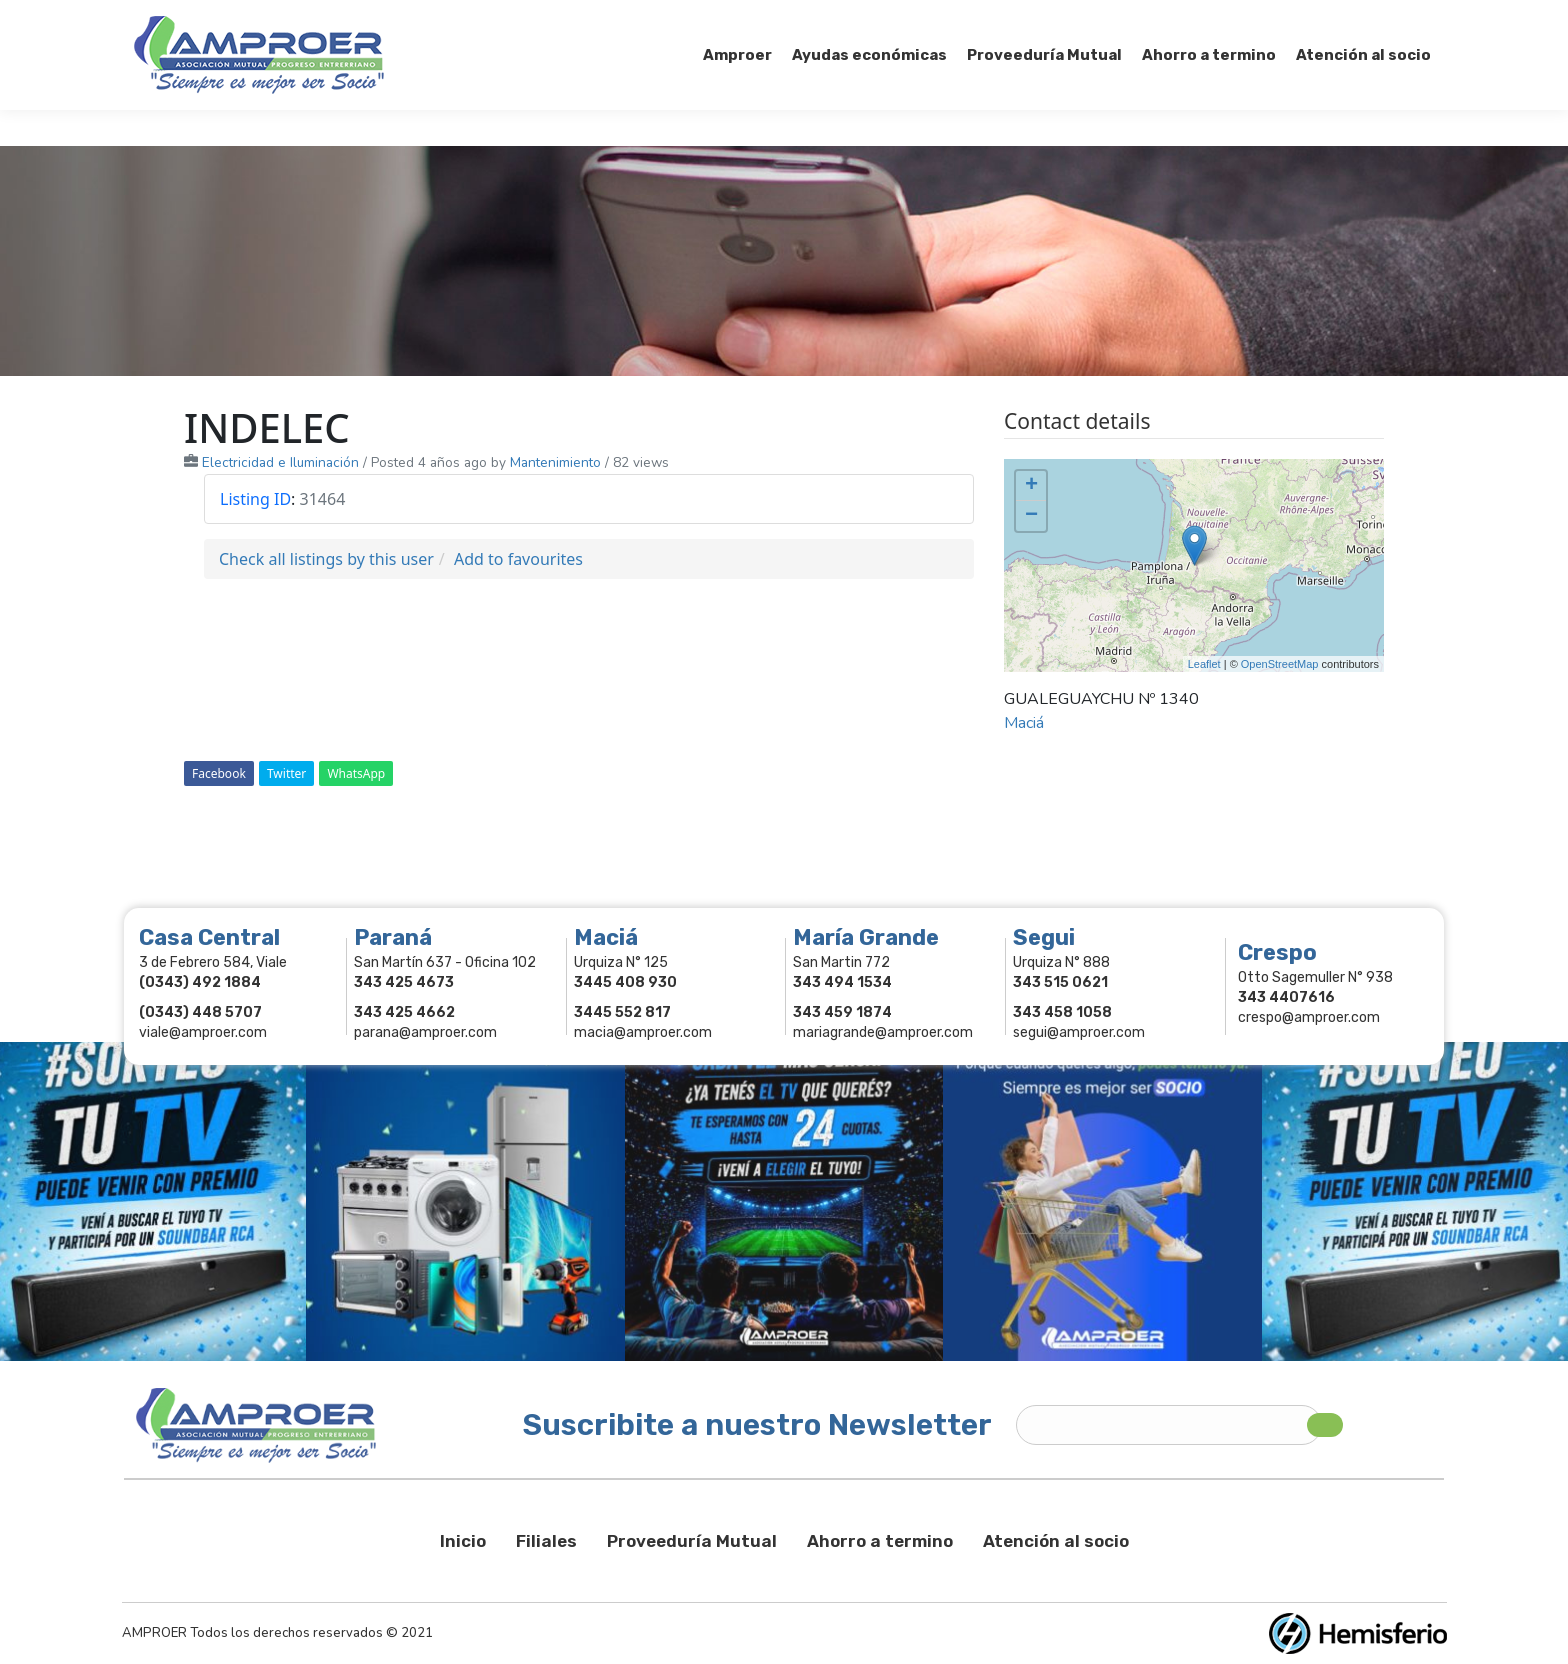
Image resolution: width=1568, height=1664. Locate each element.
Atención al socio (1056, 1541)
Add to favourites (518, 559)
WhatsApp (356, 773)
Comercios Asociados (1308, 18)
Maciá (1024, 723)
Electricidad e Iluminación (280, 462)
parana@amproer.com (425, 1032)
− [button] (1031, 516)
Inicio (463, 1541)
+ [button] (1031, 486)
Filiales (546, 1541)
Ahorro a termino (880, 1541)
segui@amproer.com (1079, 1032)
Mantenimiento (555, 462)
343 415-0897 (357, 18)
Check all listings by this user (326, 559)
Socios (1181, 18)
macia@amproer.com (643, 1032)
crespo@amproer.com (1309, 1017)
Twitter (286, 773)
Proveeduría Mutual (692, 1541)
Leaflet (1204, 664)
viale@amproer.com (203, 1032)
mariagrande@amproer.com (883, 1032)
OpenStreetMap (1280, 664)
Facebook (219, 773)
